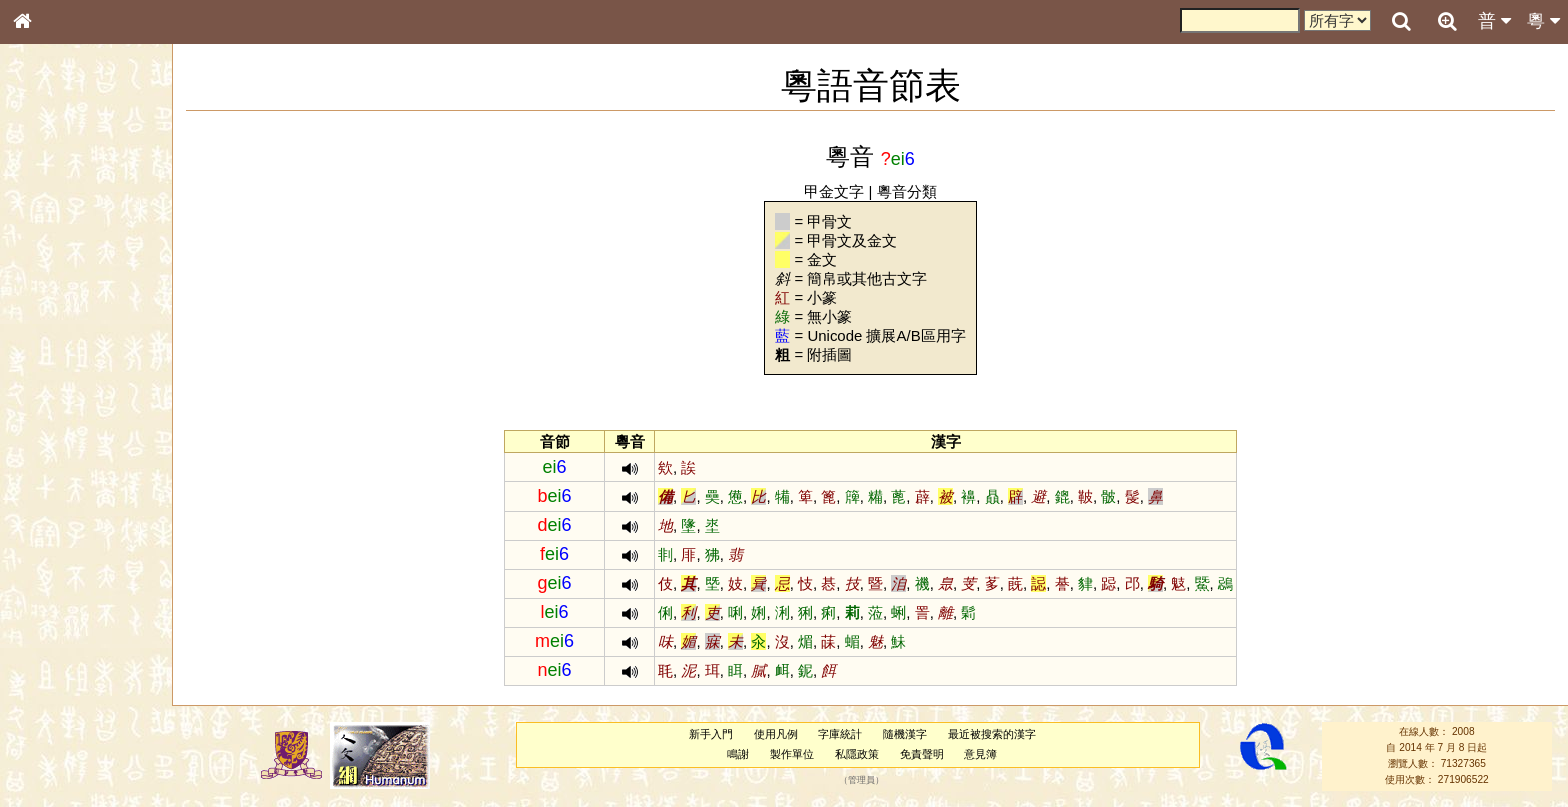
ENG (88, 220)
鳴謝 (738, 754)
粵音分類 (907, 191)
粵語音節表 (55, 392)
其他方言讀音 (61, 562)
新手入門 (711, 734)
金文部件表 (55, 322)
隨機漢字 (905, 734)
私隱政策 (857, 754)
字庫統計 (840, 734)
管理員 (861, 780)
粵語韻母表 (55, 429)
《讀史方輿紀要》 (73, 633)
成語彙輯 (49, 651)
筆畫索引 (49, 285)
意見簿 (980, 754)
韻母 (68, 526)
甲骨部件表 (55, 303)
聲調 (95, 526)
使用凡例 (776, 734)
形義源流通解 (61, 340)
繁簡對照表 (55, 669)
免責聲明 (922, 754)
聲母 (40, 526)
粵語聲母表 (55, 410)
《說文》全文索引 (73, 615)
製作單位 (792, 754)
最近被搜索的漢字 (992, 734)
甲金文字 (834, 191)
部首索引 (49, 267)
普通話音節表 (61, 544)
